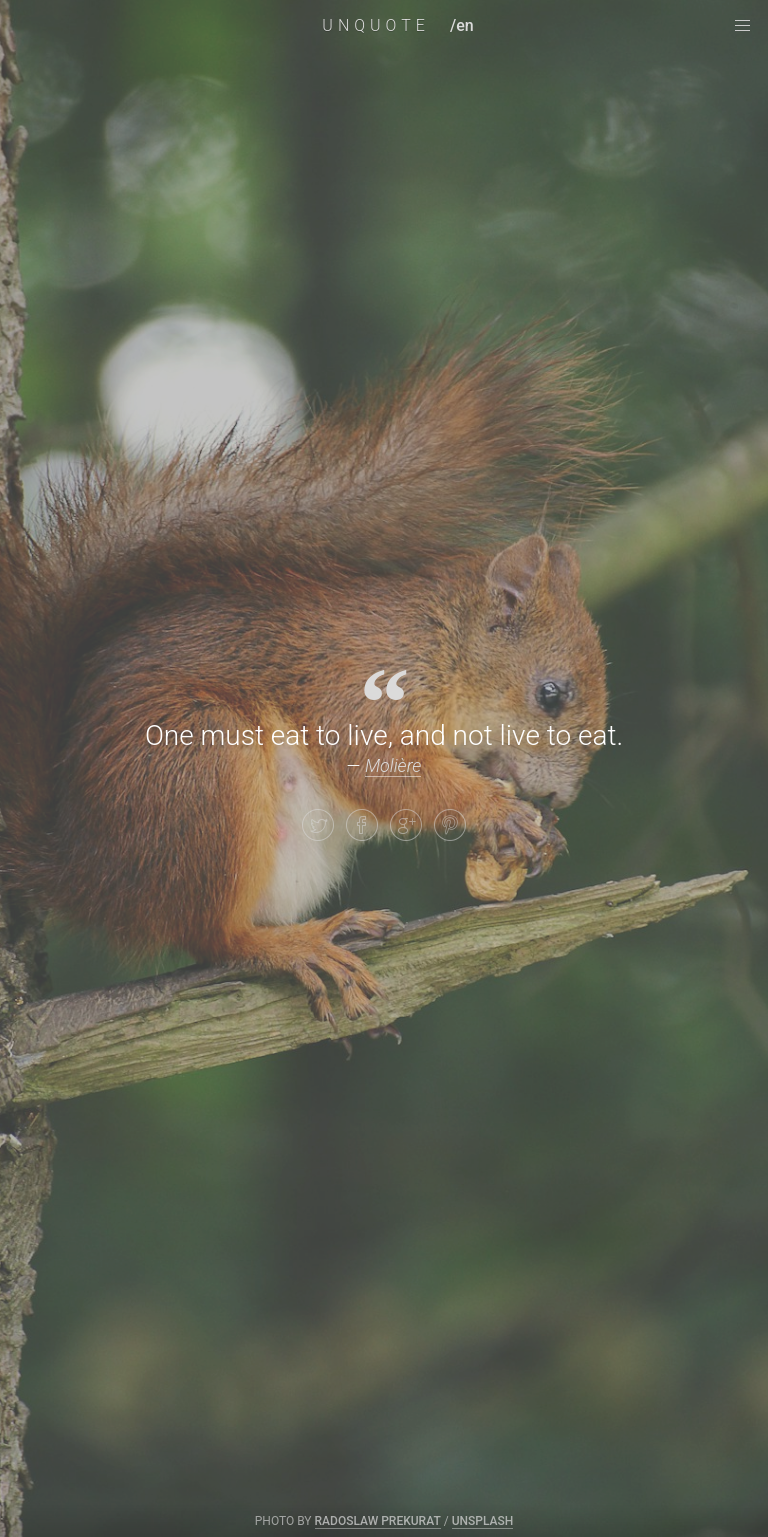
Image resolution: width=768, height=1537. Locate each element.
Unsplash (483, 1521)
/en (462, 25)
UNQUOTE (376, 25)
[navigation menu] (742, 26)
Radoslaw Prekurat (378, 1521)
